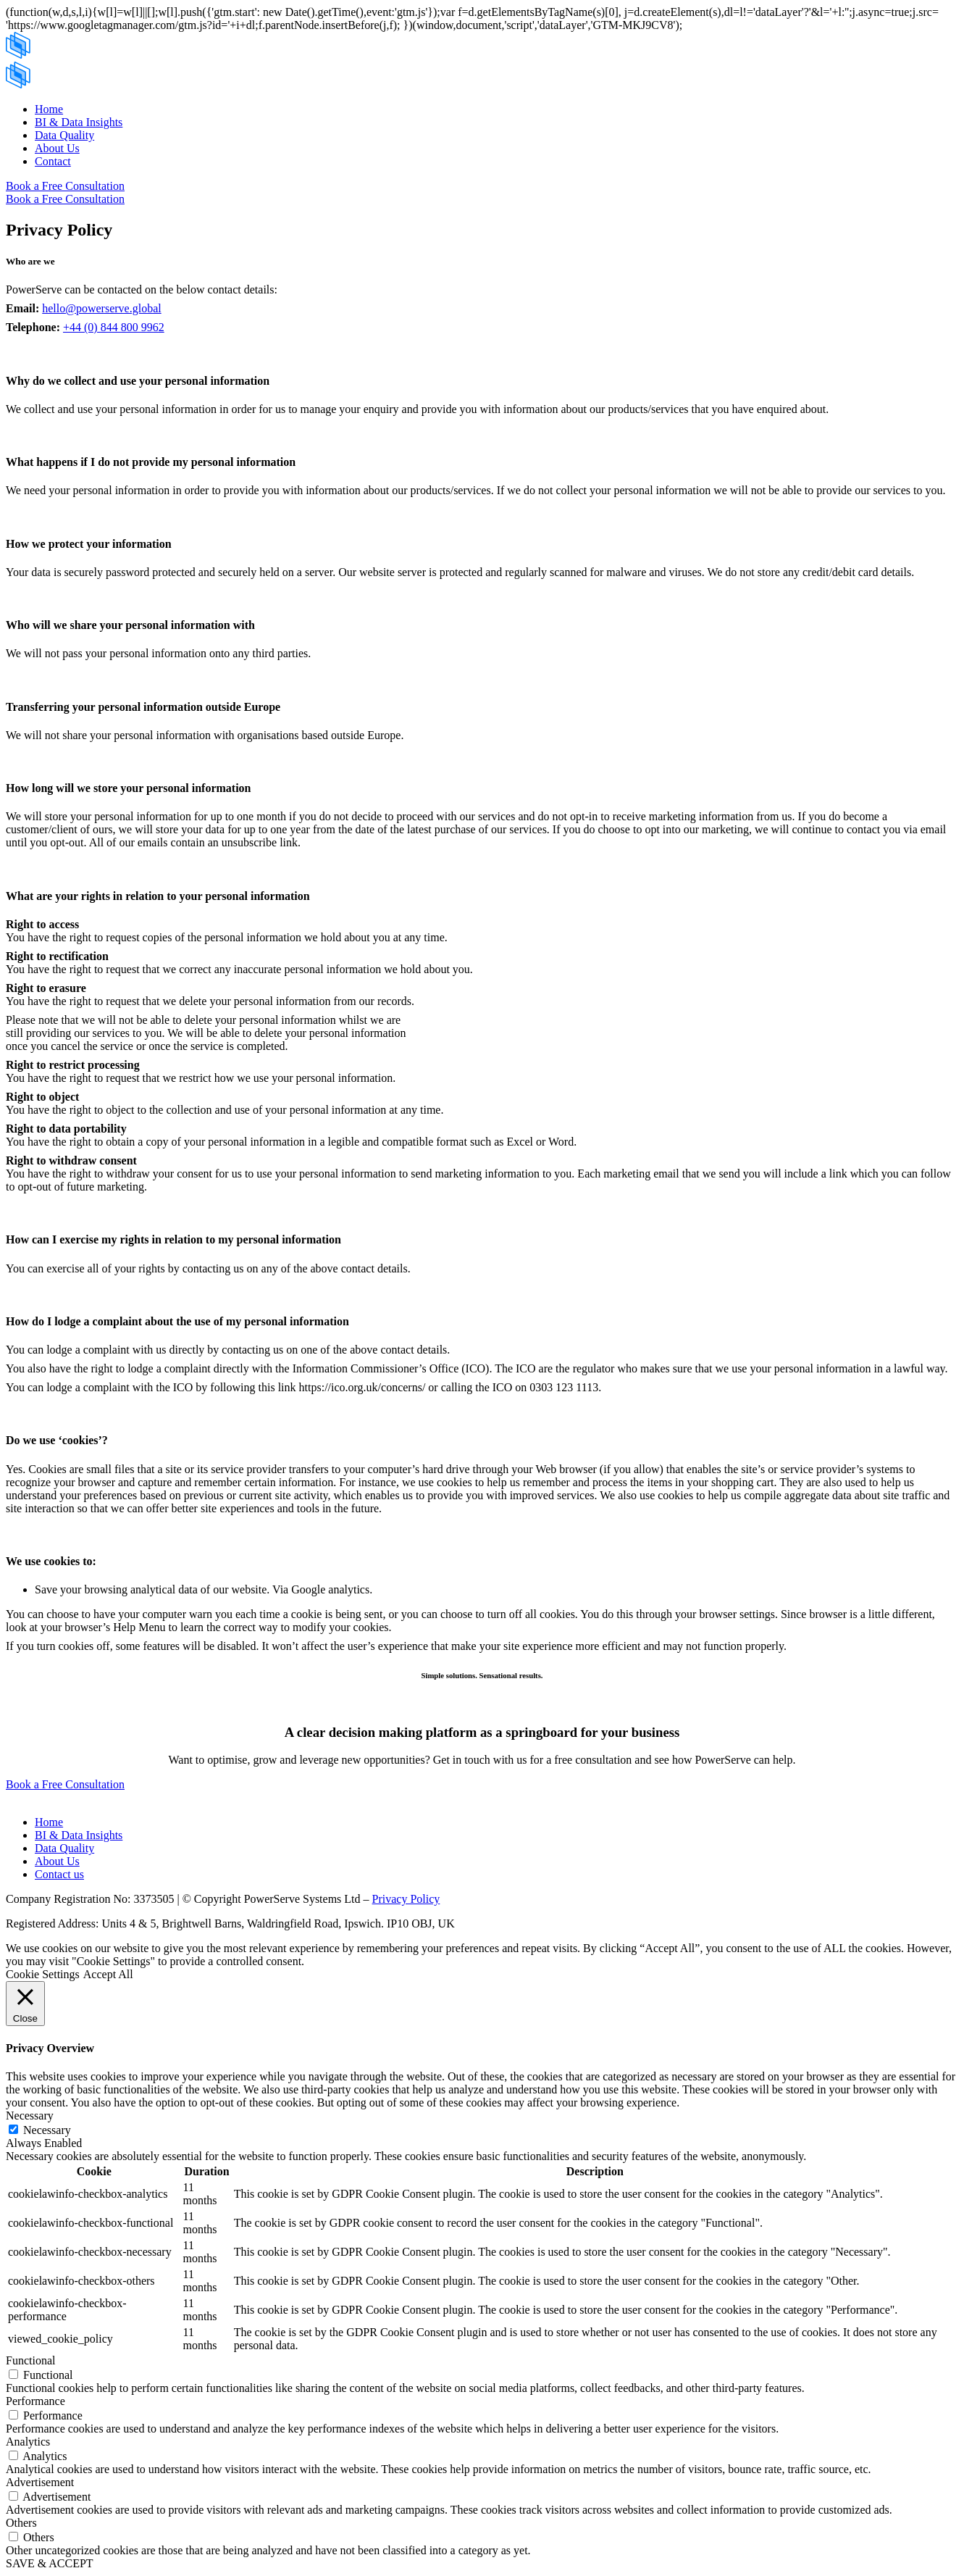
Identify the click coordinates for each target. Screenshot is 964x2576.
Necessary (47, 2130)
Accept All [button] (108, 1974)
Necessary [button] (30, 2115)
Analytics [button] (28, 2441)
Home (49, 109)
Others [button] (21, 2523)
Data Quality (64, 135)
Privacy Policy (406, 1899)
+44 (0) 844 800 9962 (113, 327)
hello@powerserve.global (101, 308)
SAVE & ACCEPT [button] (49, 2563)
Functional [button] (30, 2360)
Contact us (59, 1874)
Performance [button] (35, 2401)
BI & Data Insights (78, 122)
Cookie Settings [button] (43, 1974)
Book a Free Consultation (65, 186)
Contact (53, 161)
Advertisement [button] (40, 2482)
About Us (57, 148)
